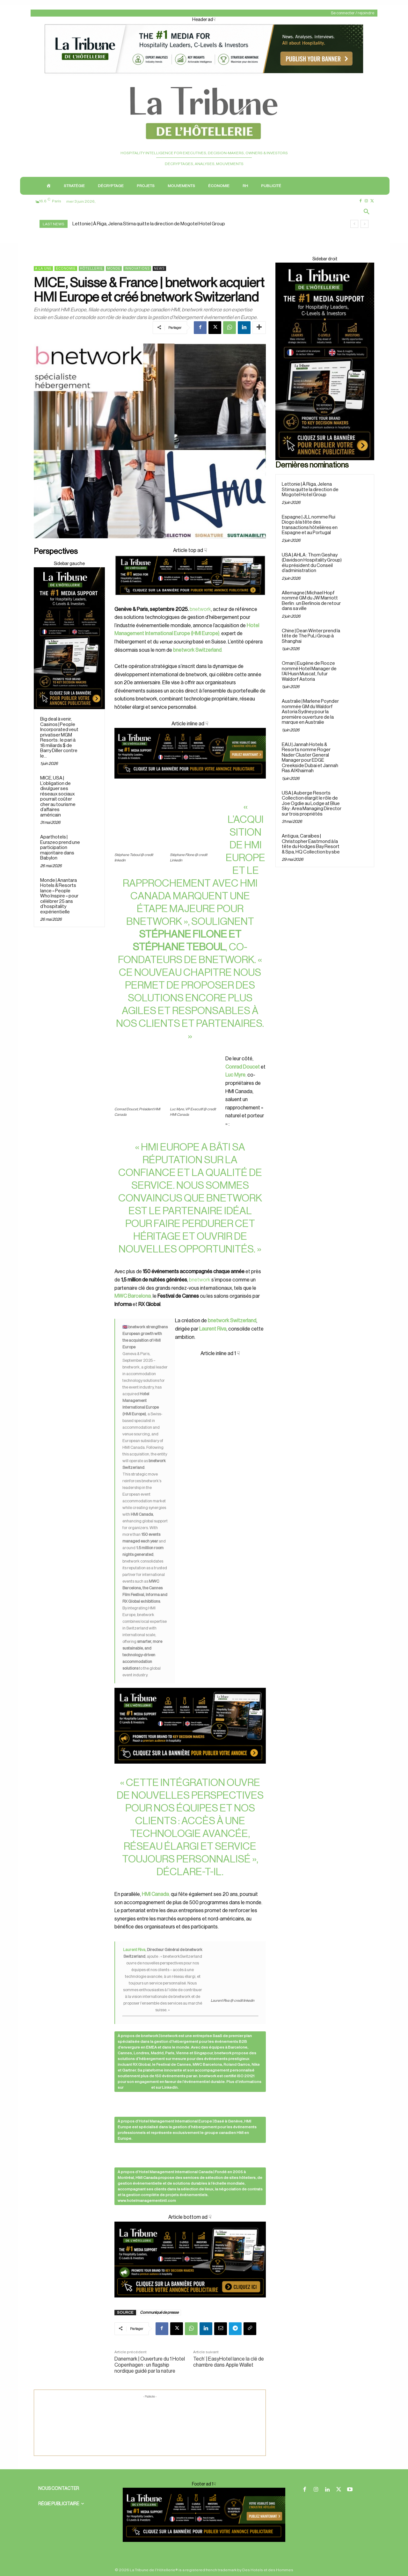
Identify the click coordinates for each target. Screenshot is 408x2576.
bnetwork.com (137, 2087)
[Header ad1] (204, 74)
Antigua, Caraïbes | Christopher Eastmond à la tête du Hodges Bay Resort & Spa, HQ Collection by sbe (311, 844)
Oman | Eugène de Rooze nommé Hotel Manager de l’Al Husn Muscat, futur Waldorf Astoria (309, 671)
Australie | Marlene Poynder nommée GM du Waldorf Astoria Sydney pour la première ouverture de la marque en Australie (310, 712)
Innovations (137, 268)
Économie (66, 268)
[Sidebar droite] (69, 638)
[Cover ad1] (190, 2259)
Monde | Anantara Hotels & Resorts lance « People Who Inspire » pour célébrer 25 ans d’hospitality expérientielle (59, 896)
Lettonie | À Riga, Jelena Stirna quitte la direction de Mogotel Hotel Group (148, 223)
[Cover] (190, 601)
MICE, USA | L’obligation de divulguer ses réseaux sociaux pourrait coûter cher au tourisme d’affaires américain (58, 796)
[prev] (354, 224)
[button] (366, 212)
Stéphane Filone (183, 934)
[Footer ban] (204, 2515)
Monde (114, 268)
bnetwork (200, 609)
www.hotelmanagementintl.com (147, 2200)
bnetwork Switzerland (231, 1320)
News (159, 268)
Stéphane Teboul (179, 947)
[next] (364, 224)
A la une (43, 268)
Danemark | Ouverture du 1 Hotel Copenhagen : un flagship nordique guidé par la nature (149, 2365)
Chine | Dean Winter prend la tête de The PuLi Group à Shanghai (311, 636)
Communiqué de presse (159, 2312)
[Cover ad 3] (190, 783)
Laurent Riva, (134, 1950)
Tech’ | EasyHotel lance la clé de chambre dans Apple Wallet (228, 2362)
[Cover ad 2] (190, 1561)
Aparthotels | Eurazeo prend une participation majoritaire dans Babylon (60, 847)
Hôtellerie (91, 268)
